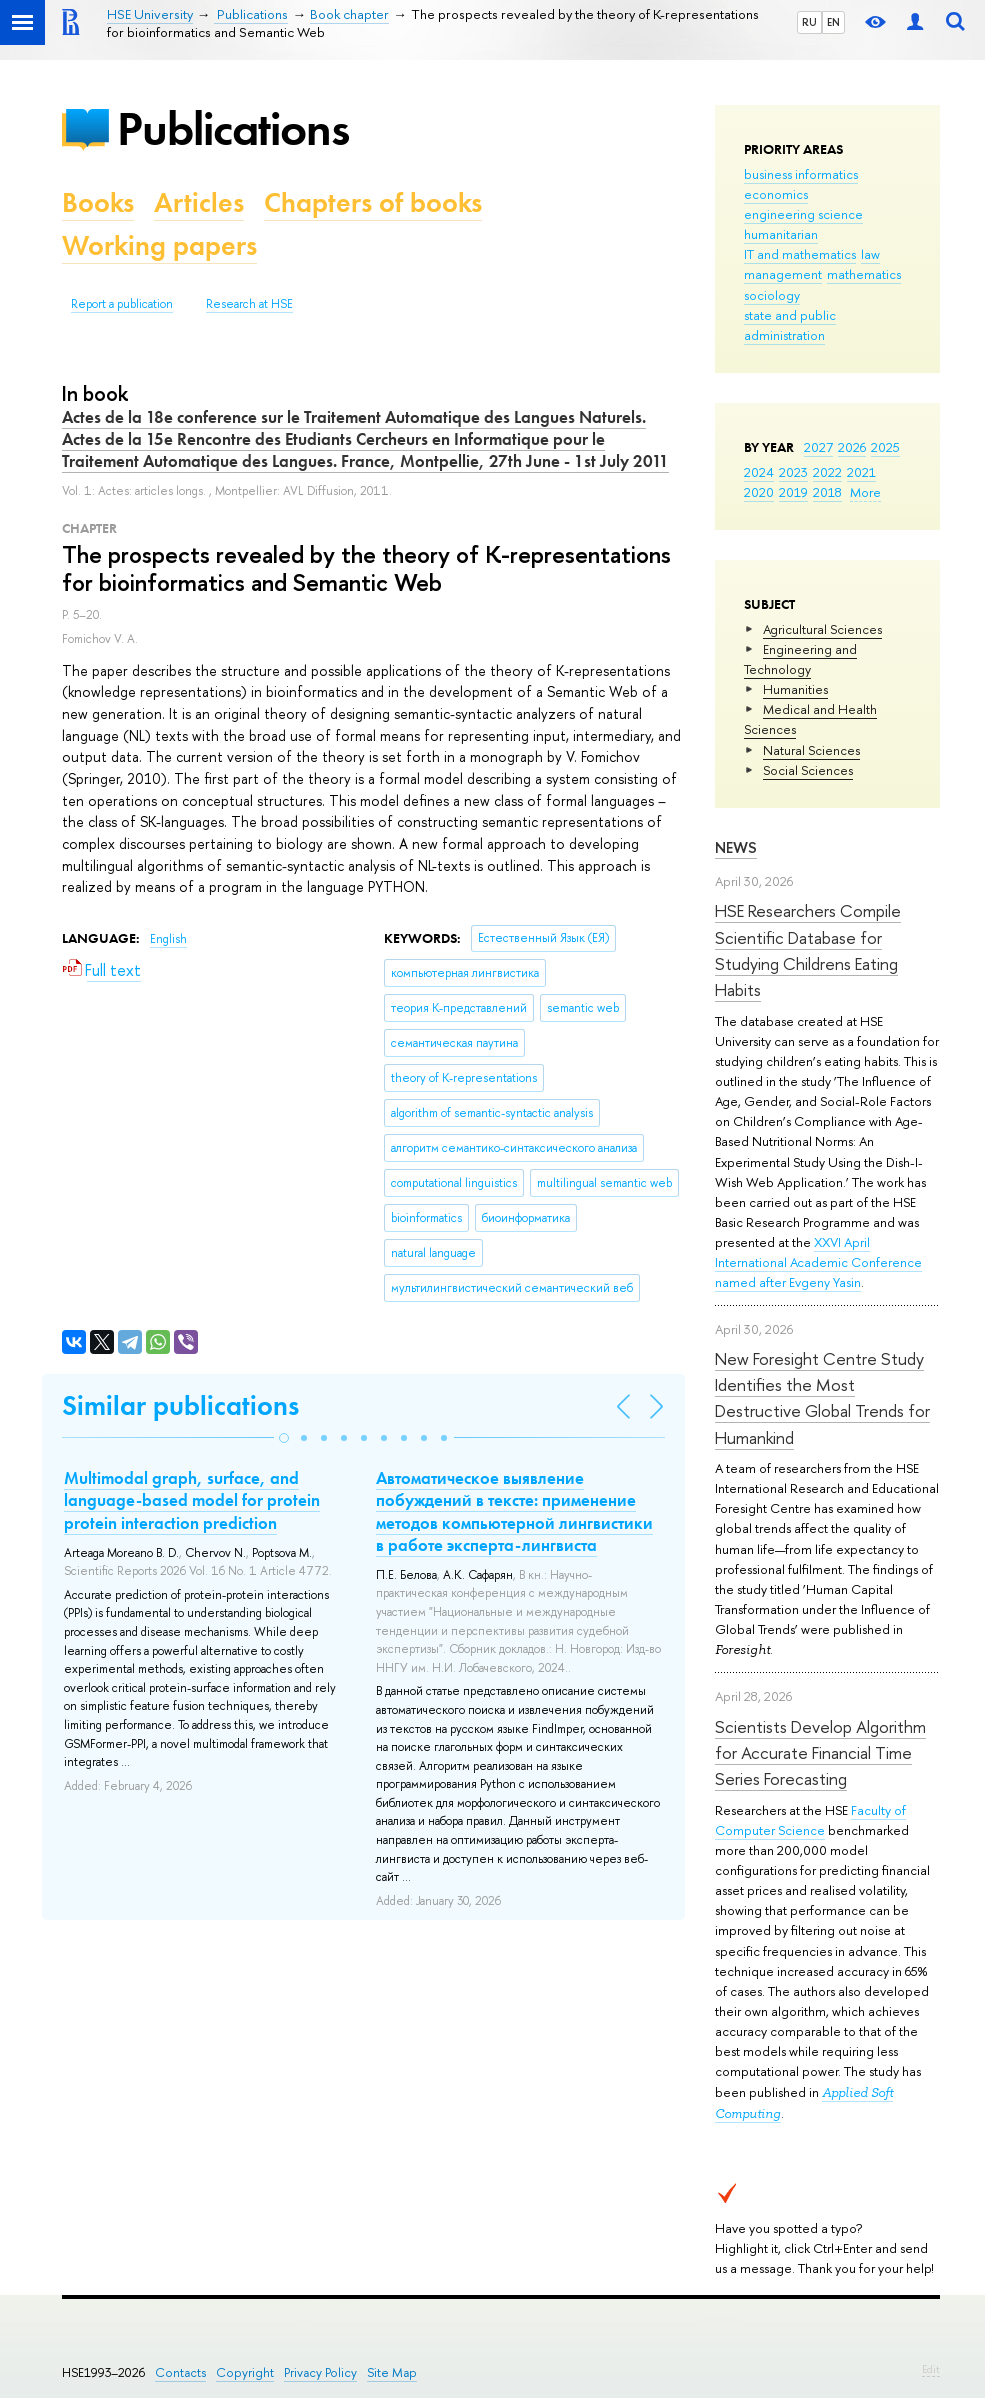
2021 (861, 472)
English (168, 939)
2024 (759, 472)
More (865, 492)
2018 (827, 492)
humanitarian (781, 234)
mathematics (864, 274)
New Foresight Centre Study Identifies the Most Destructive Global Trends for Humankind (822, 1398)
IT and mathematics (800, 254)
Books (98, 202)
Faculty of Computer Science (810, 1820)
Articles (199, 202)
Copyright (245, 2372)
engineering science (803, 214)
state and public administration (790, 325)
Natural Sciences (811, 750)
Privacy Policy (320, 2372)
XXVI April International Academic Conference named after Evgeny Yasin (818, 1262)
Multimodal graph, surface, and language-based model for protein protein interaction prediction (192, 1500)
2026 (852, 447)
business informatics (801, 174)
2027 (818, 447)
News (736, 847)
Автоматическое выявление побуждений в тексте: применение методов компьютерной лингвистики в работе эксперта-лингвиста (514, 1511)
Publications (233, 128)
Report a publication (122, 304)
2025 (885, 447)
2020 (759, 492)
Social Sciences (808, 770)
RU (809, 22)
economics (776, 194)
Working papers (159, 245)
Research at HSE (249, 304)
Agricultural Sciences (822, 629)
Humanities (795, 689)
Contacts (180, 2372)
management (783, 274)
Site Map (392, 2372)
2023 (793, 472)
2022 (827, 472)
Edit (931, 2369)
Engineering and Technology (800, 659)
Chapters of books (373, 202)
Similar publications (180, 1405)
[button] (284, 1438)
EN (833, 22)
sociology (772, 295)
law (870, 254)
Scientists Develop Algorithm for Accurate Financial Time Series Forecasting (820, 1753)
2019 (793, 492)
